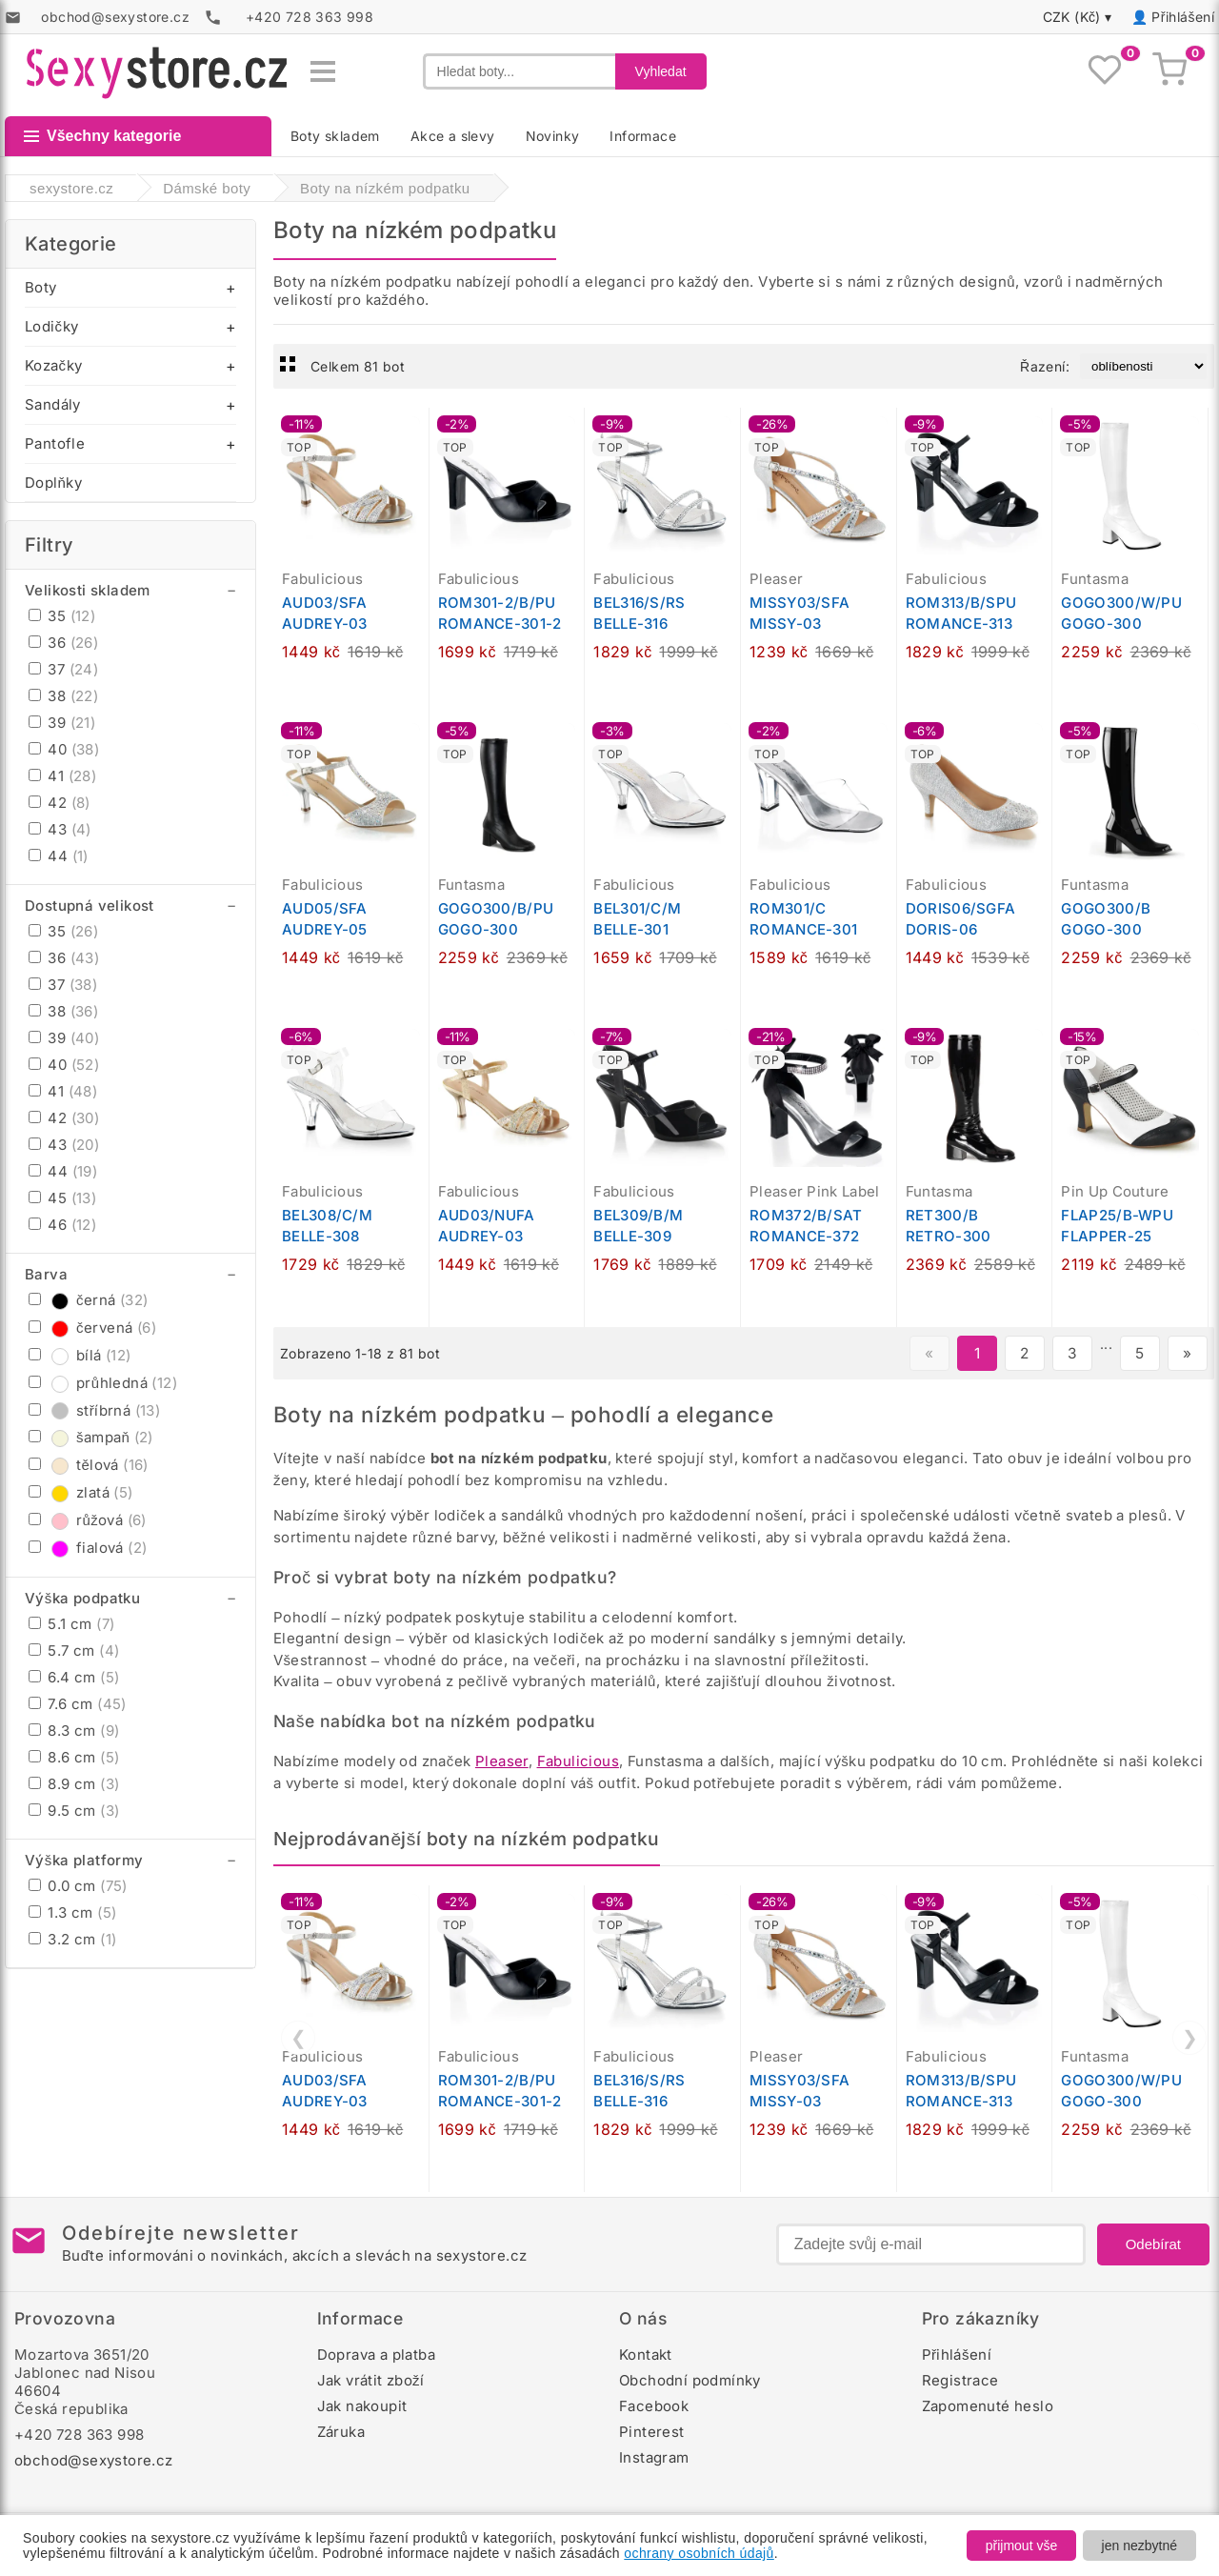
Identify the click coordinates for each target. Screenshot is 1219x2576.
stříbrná (94, 1410)
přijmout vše (1021, 2545)
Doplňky (53, 482)
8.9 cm (74, 1784)
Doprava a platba (376, 2354)
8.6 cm (74, 1757)
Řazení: (1044, 366)
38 (63, 696)
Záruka (341, 2432)
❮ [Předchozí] (298, 2037)
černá (89, 1300)
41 (62, 776)
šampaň (91, 1437)
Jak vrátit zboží (371, 2380)
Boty (41, 287)
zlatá (81, 1492)
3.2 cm (72, 1939)
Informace (643, 136)
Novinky (553, 136)
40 (64, 749)
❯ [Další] (1190, 2037)
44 (59, 856)
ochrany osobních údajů (698, 2553)
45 (62, 1198)
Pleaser (502, 1761)
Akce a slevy (452, 136)
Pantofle (55, 443)
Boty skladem (335, 136)
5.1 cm (71, 1624)
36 (63, 643)
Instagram (654, 2457)
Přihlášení (1182, 17)
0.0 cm (78, 1886)
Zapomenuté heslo (987, 2406)
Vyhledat (661, 71)
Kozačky (53, 365)
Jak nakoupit (362, 2406)
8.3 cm (74, 1730)
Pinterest (652, 2432)
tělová (89, 1465)
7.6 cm (78, 1704)
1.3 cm (72, 1912)
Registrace (960, 2380)
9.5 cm (74, 1810)
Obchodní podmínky (690, 2380)
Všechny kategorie (102, 136)
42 (59, 803)
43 (60, 829)
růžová (88, 1520)
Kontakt (645, 2354)
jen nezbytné (1139, 2545)
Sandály (53, 404)
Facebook (654, 2406)
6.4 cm (74, 1677)
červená (92, 1327)
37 (63, 669)
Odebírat (1153, 2244)
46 (62, 1225)
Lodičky (51, 326)
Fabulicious (578, 1761)
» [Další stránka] (1187, 1353)
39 (62, 723)
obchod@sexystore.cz (93, 2460)
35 (62, 616)
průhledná (103, 1383)
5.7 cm (74, 1650)
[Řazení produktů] (1143, 366)
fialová (88, 1548)
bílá (80, 1355)
